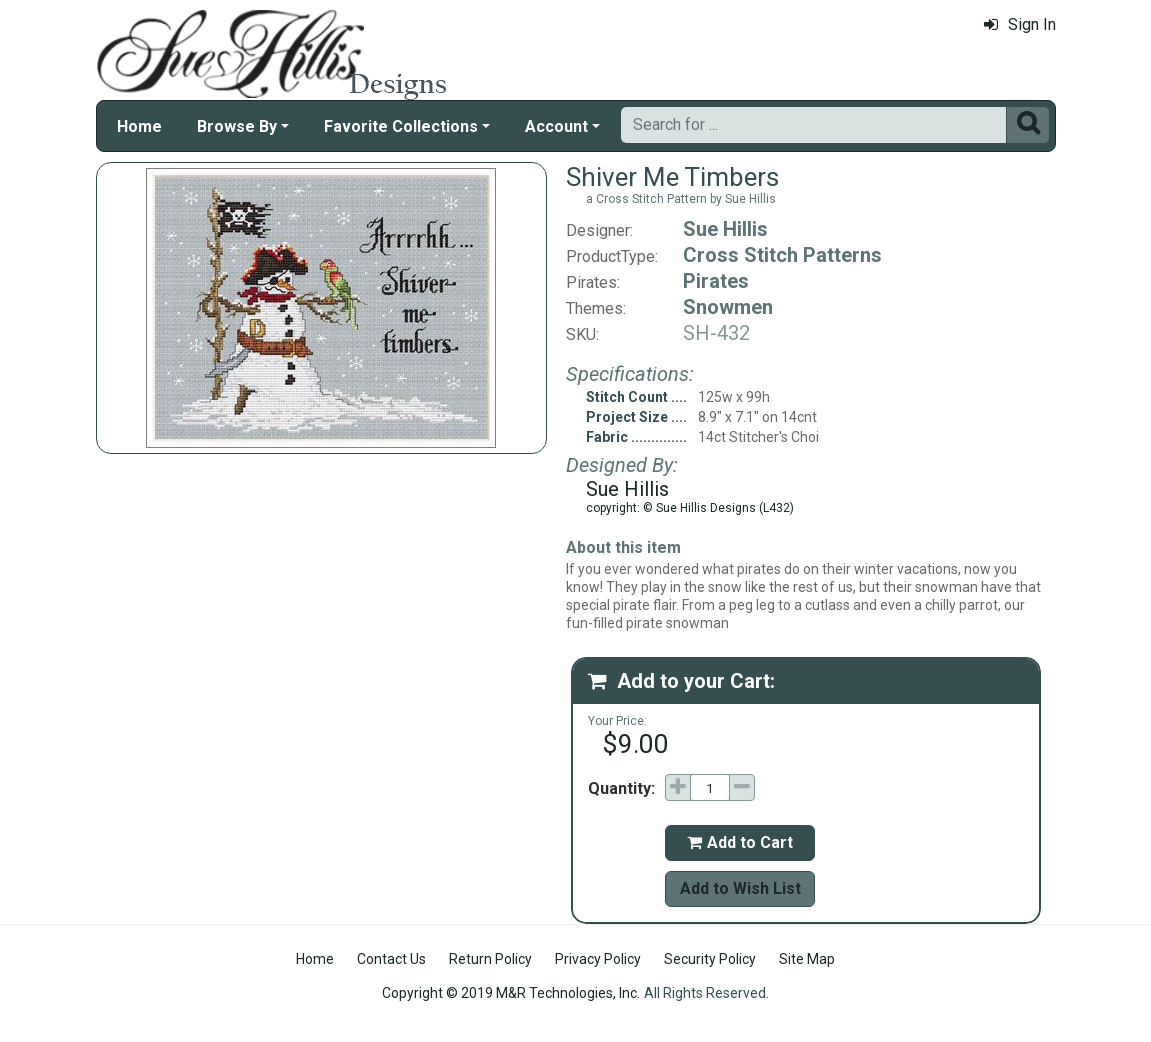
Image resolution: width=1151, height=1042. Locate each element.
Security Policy (710, 959)
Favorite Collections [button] (401, 126)
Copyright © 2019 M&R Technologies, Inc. (511, 993)
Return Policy (490, 959)
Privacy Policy (598, 959)
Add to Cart (740, 842)
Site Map (807, 959)
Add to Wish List (740, 888)
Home (139, 126)
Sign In (1020, 24)
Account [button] (556, 126)
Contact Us (391, 959)
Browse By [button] (237, 126)
